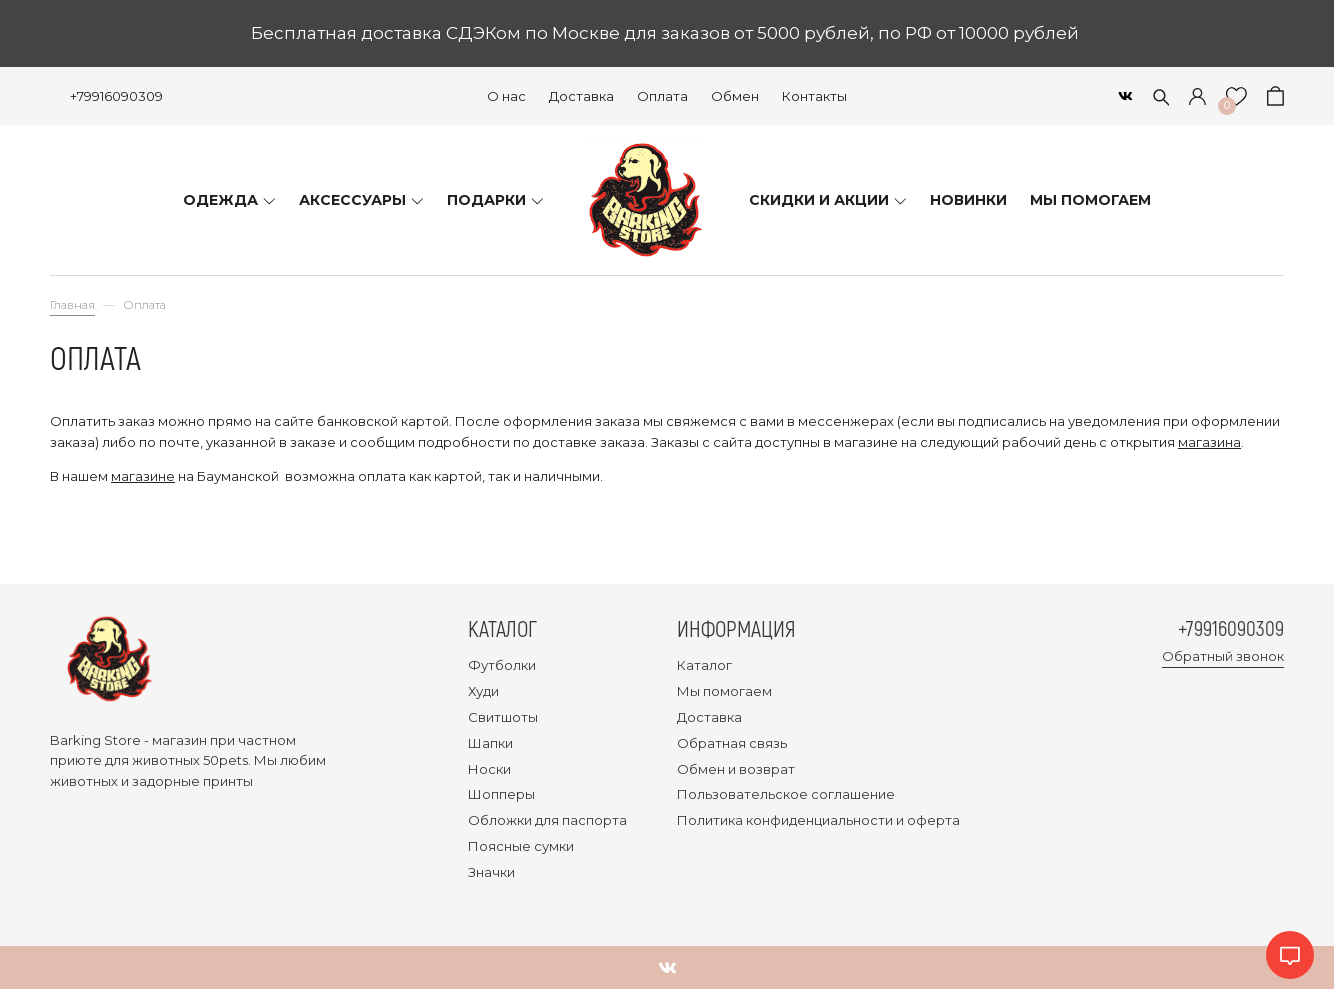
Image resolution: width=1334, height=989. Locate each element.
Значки (491, 872)
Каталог (704, 665)
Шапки (490, 743)
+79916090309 (116, 96)
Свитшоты (503, 717)
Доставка (581, 96)
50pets (225, 760)
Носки (489, 769)
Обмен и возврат (736, 769)
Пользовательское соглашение (786, 794)
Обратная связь (732, 743)
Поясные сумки (521, 846)
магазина (1209, 442)
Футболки (502, 665)
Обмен (735, 96)
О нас (506, 96)
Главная (72, 305)
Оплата (662, 96)
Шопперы (501, 794)
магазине (143, 476)
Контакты (814, 96)
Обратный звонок (1223, 657)
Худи (483, 691)
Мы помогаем (724, 691)
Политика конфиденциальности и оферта (818, 820)
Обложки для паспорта (547, 820)
